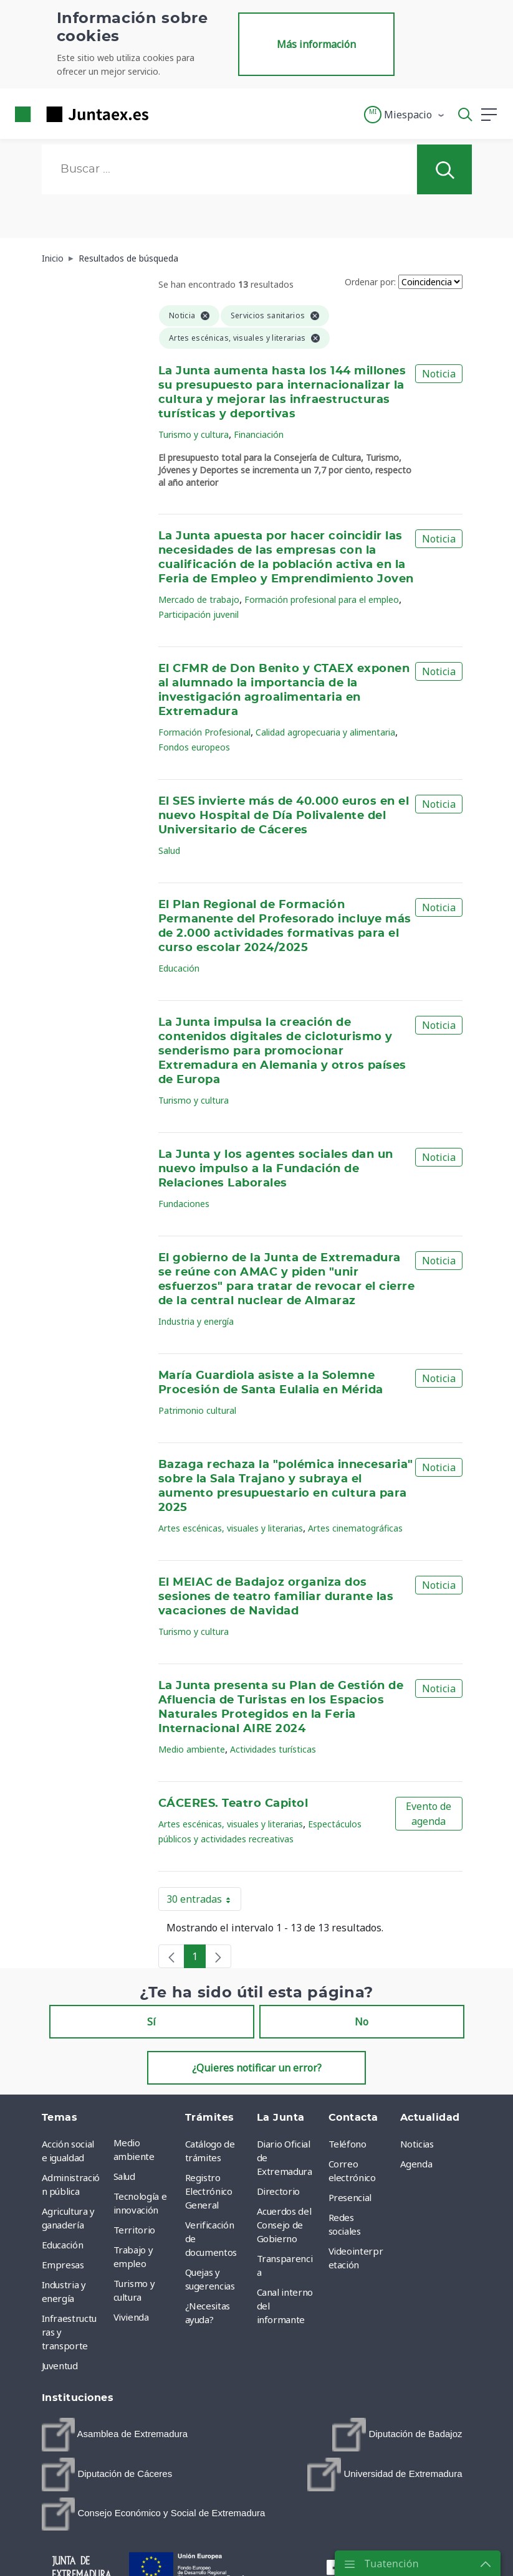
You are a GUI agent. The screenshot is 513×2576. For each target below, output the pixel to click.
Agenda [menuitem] (416, 2163)
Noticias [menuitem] (417, 2144)
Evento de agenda (428, 1813)
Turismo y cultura (193, 434)
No (361, 2022)
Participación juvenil (198, 614)
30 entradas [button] (203, 1901)
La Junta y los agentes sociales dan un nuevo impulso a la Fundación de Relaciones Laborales (275, 1169)
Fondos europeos (194, 747)
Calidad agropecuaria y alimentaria (325, 732)
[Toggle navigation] (165, 114)
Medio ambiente (191, 1749)
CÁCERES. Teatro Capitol (233, 1803)
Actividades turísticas (273, 1749)
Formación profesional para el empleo (321, 599)
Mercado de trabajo (198, 599)
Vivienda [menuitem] (131, 2317)
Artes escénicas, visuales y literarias (230, 1528)
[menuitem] (115, 2434)
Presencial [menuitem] (350, 2197)
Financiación (259, 434)
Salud (169, 850)
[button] (404, 114)
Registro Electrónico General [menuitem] (209, 2191)
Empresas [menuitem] (63, 2264)
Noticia (439, 374)
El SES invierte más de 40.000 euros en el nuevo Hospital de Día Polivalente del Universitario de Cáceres (283, 816)
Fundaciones (183, 1204)
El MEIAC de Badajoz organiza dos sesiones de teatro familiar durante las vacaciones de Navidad (275, 1597)
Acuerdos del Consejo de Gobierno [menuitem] (284, 2225)
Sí (151, 2022)
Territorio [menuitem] (134, 2229)
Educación (178, 968)
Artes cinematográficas (355, 1528)
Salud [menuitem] (124, 2176)
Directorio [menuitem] (278, 2191)
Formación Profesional (204, 732)
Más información (316, 44)
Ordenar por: (370, 282)
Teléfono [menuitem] (347, 2144)
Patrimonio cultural (197, 1410)
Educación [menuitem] (63, 2244)
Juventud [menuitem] (60, 2365)
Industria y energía (196, 1321)
